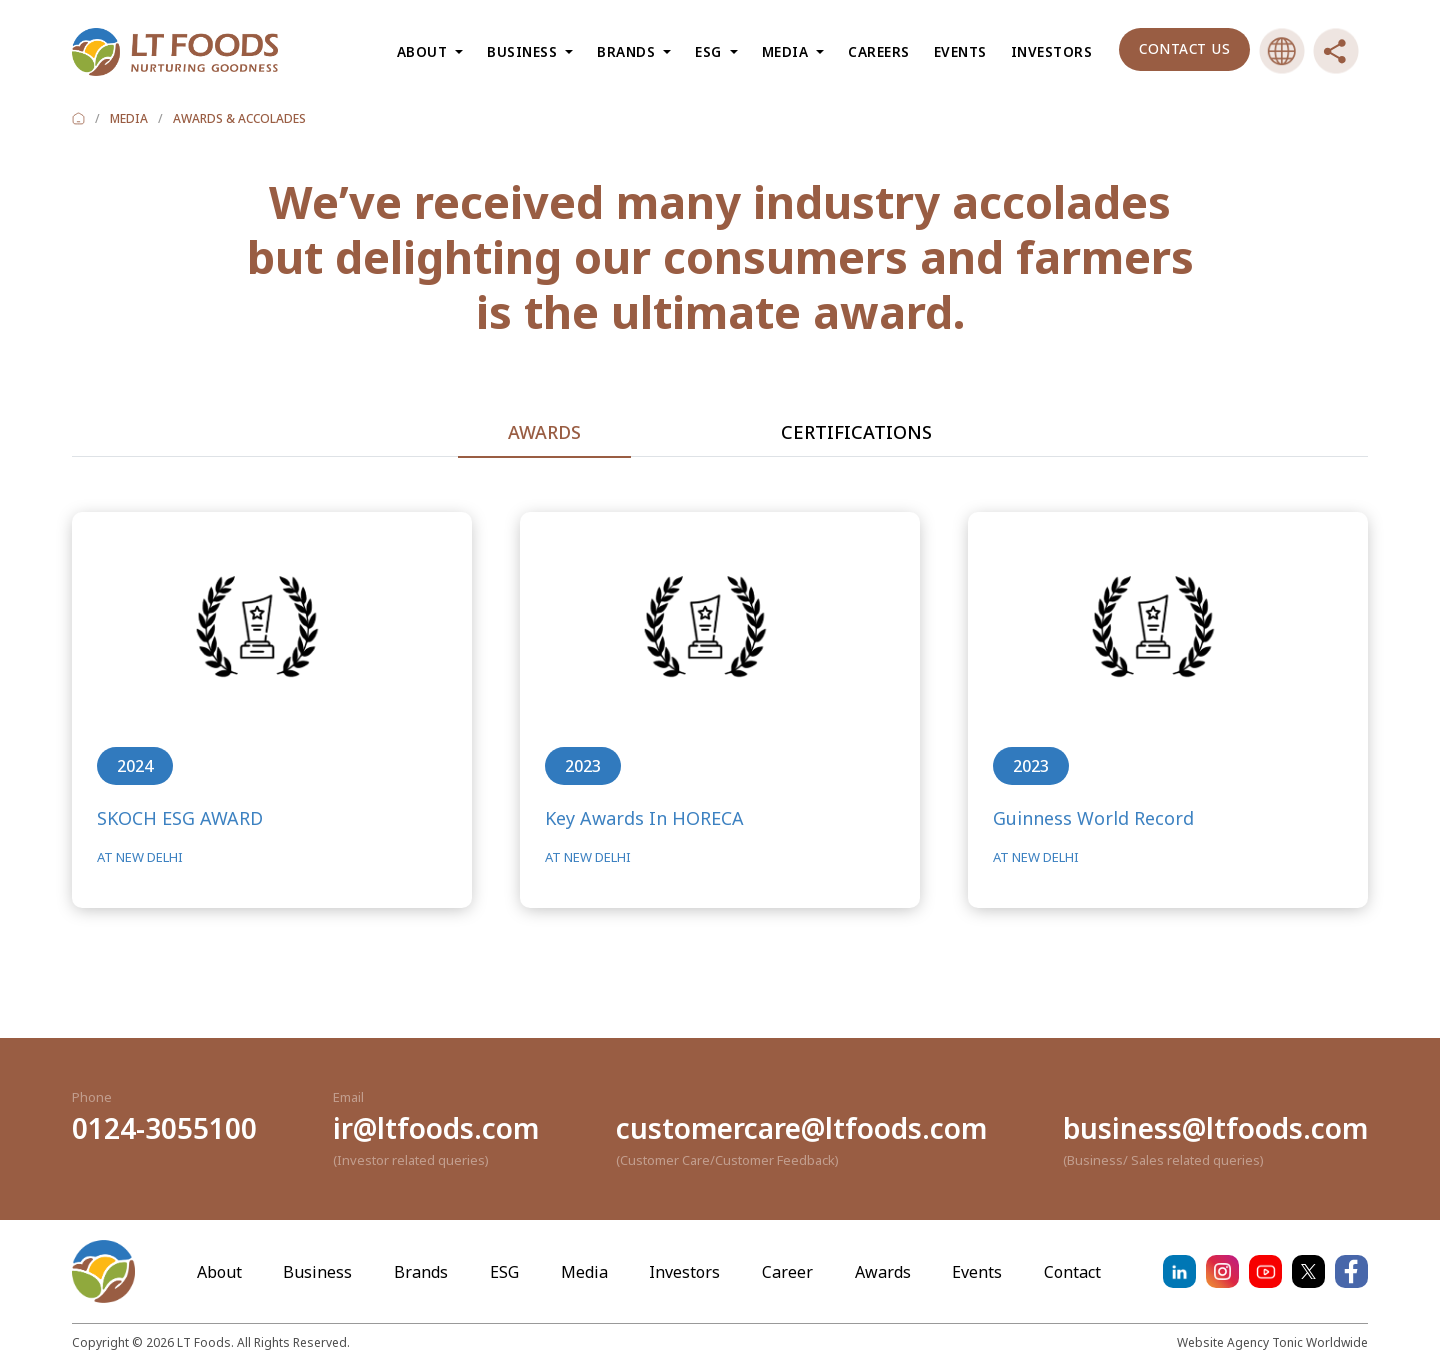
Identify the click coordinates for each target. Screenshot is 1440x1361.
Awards (883, 1272)
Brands (421, 1272)
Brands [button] (628, 51)
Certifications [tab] (856, 432)
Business (317, 1272)
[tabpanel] (720, 747)
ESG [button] (710, 51)
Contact (1072, 1272)
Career (787, 1272)
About (219, 1272)
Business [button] (524, 51)
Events (960, 51)
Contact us (1184, 48)
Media (584, 1272)
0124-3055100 (164, 1128)
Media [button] (787, 51)
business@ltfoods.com (1215, 1128)
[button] (1282, 51)
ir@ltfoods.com (436, 1128)
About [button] (424, 51)
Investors (1052, 51)
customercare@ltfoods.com (801, 1128)
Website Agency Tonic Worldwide (1272, 1342)
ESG (504, 1272)
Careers (879, 51)
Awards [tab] (544, 432)
